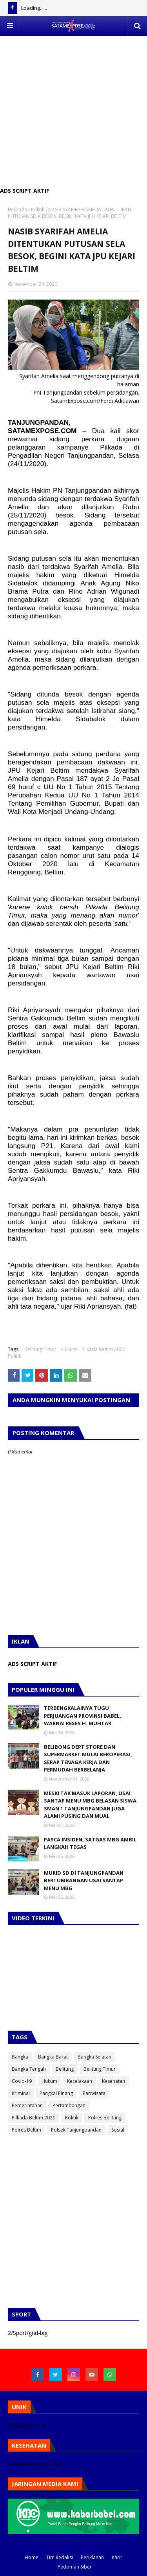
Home (31, 2557)
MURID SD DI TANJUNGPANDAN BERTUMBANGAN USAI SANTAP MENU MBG (83, 1880)
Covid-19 (22, 2081)
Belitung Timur (40, 1349)
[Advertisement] (73, 109)
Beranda (17, 209)
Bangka (20, 2056)
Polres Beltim (26, 2129)
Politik (37, 209)
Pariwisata (94, 2093)
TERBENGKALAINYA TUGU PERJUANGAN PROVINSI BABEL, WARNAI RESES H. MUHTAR (82, 1715)
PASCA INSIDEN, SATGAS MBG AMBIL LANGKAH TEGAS (90, 1843)
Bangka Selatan (94, 2056)
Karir (117, 2557)
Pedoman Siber (75, 2566)
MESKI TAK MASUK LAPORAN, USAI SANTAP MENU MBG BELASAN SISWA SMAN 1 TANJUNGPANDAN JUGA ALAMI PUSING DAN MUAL (90, 1805)
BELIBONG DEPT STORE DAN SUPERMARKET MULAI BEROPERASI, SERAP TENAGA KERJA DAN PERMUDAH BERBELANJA (88, 1758)
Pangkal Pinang (56, 2093)
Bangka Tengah (29, 2069)
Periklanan (92, 2557)
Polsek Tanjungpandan (76, 2129)
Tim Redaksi (59, 2557)
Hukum (69, 1349)
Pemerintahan (27, 2105)
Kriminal (21, 2093)
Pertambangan (69, 2105)
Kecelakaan (79, 2081)
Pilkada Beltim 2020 (103, 1349)
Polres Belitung (105, 2117)
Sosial (117, 2129)
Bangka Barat (53, 2056)
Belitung (65, 2069)
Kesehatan (113, 2081)
